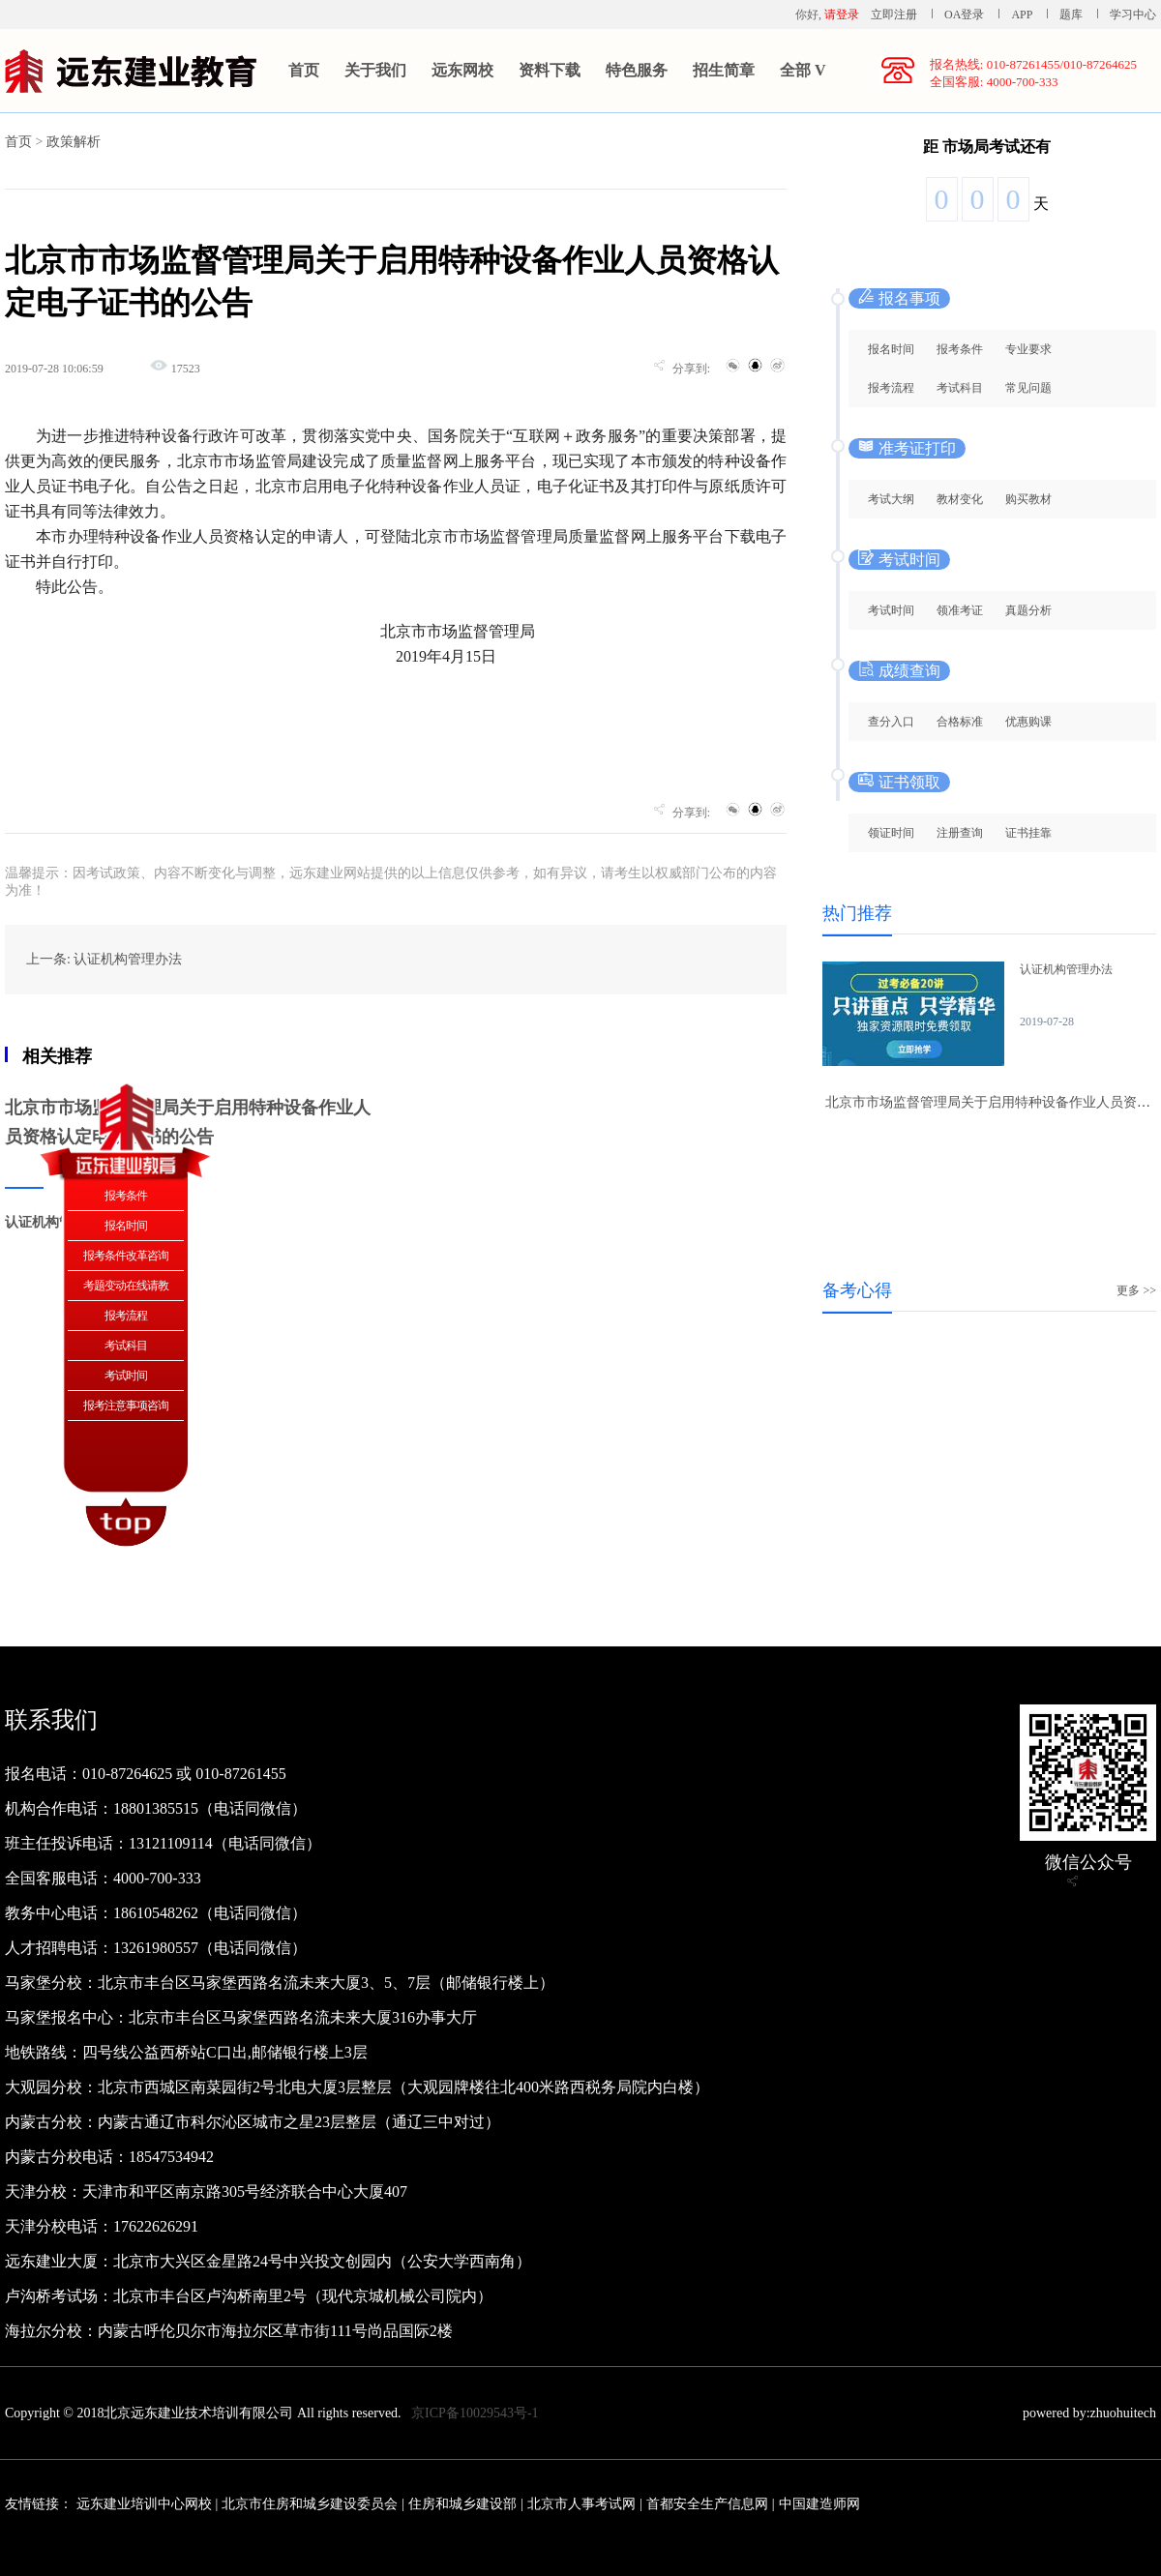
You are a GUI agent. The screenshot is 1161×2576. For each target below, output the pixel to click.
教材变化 (960, 499)
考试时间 (891, 610)
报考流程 (891, 388)
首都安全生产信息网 (707, 2504)
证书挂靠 (1028, 833)
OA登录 (965, 14)
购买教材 (1028, 499)
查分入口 (891, 721)
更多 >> (1136, 1290)
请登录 (841, 14)
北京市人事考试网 (581, 2504)
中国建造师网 (819, 2504)
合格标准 (960, 721)
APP (1021, 14)
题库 (1071, 14)
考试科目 (960, 388)
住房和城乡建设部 (462, 2504)
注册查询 (960, 833)
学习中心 (1133, 14)
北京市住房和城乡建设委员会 (310, 2504)
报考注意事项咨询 (125, 1405)
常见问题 (1028, 388)
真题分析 (1028, 610)
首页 (303, 70)
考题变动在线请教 (125, 1285)
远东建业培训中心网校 (146, 2504)
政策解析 (73, 141)
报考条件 (960, 349)
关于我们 (375, 70)
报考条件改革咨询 (125, 1255)
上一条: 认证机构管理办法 (104, 959)
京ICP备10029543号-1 (474, 2413)
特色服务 (637, 70)
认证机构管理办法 (1066, 969)
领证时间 (891, 833)
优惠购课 (1028, 721)
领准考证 (960, 610)
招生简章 (724, 70)
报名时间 (891, 349)
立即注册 (894, 14)
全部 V (803, 70)
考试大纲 (891, 499)
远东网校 (462, 70)
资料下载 (549, 70)
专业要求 (1028, 349)
